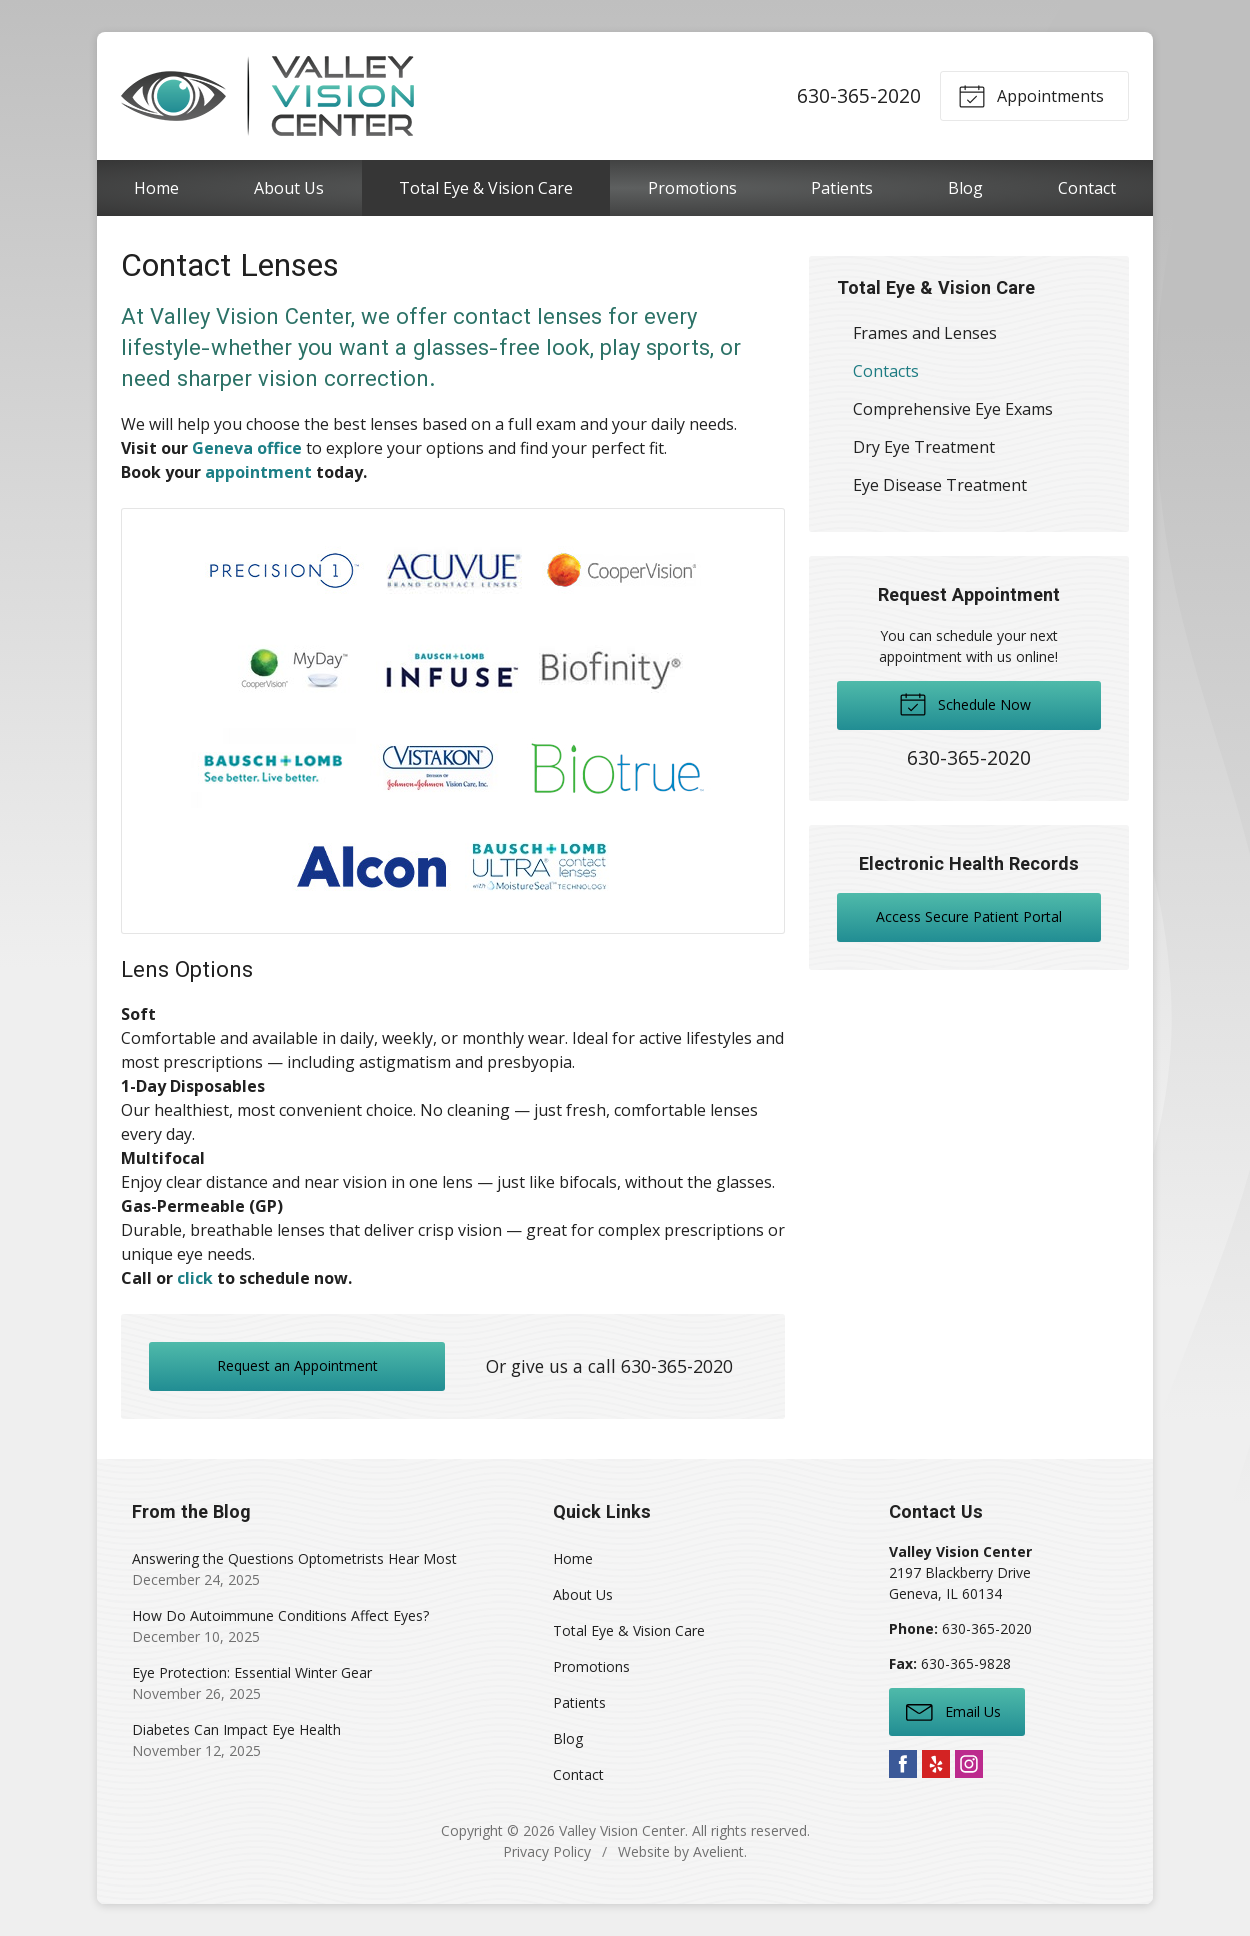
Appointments (1031, 95)
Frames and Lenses (925, 333)
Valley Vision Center (622, 1830)
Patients (842, 188)
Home (156, 188)
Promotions (692, 188)
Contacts (886, 371)
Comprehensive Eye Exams (953, 409)
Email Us (953, 1711)
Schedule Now (965, 703)
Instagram (969, 1764)
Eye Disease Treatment (940, 485)
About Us (289, 188)
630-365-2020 (859, 95)
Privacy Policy (547, 1851)
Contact (1087, 188)
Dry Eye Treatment (924, 447)
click (195, 1278)
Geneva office (247, 448)
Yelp (936, 1764)
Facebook (903, 1764)
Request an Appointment (297, 1365)
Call (136, 1278)
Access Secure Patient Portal (969, 916)
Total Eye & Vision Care (486, 188)
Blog (965, 188)
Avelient (718, 1851)
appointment (258, 472)
